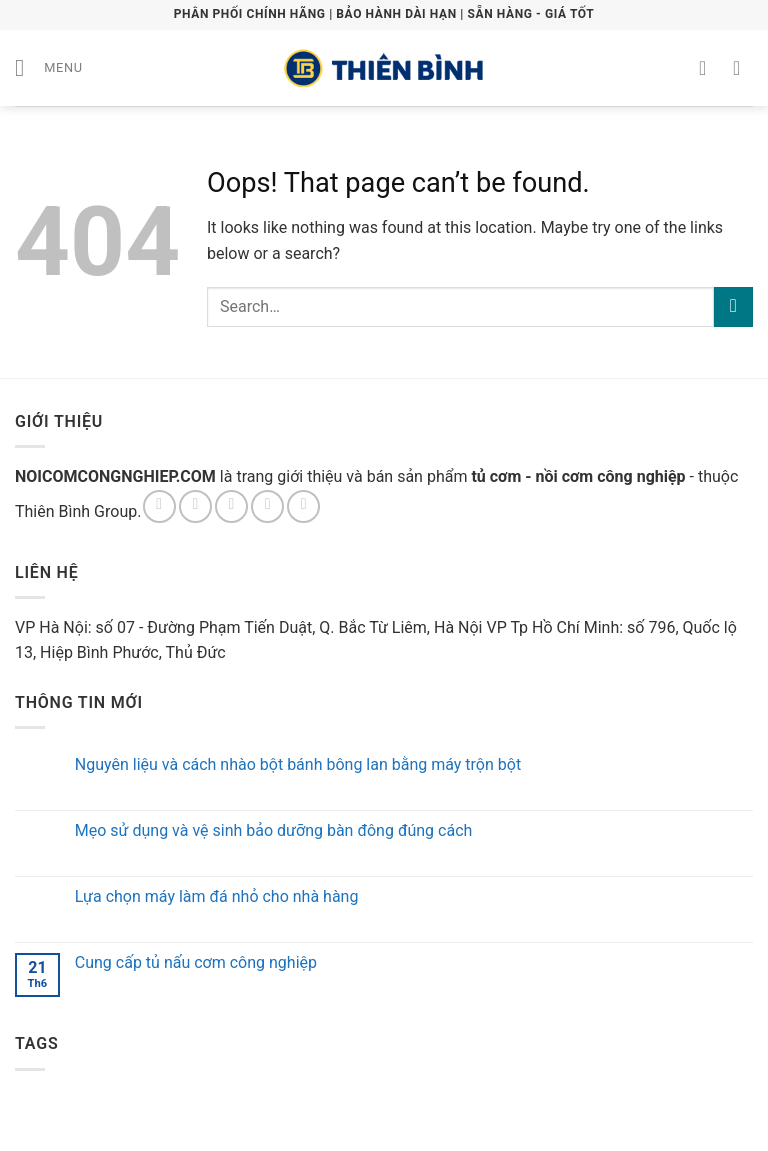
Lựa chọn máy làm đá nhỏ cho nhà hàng (217, 896)
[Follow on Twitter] (231, 506)
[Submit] (733, 306)
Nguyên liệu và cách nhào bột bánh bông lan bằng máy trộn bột (298, 764)
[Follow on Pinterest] (303, 506)
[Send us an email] (267, 506)
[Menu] (49, 67)
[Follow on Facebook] (159, 506)
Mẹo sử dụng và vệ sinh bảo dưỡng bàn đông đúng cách (274, 830)
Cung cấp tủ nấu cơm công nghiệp (196, 962)
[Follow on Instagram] (195, 506)
